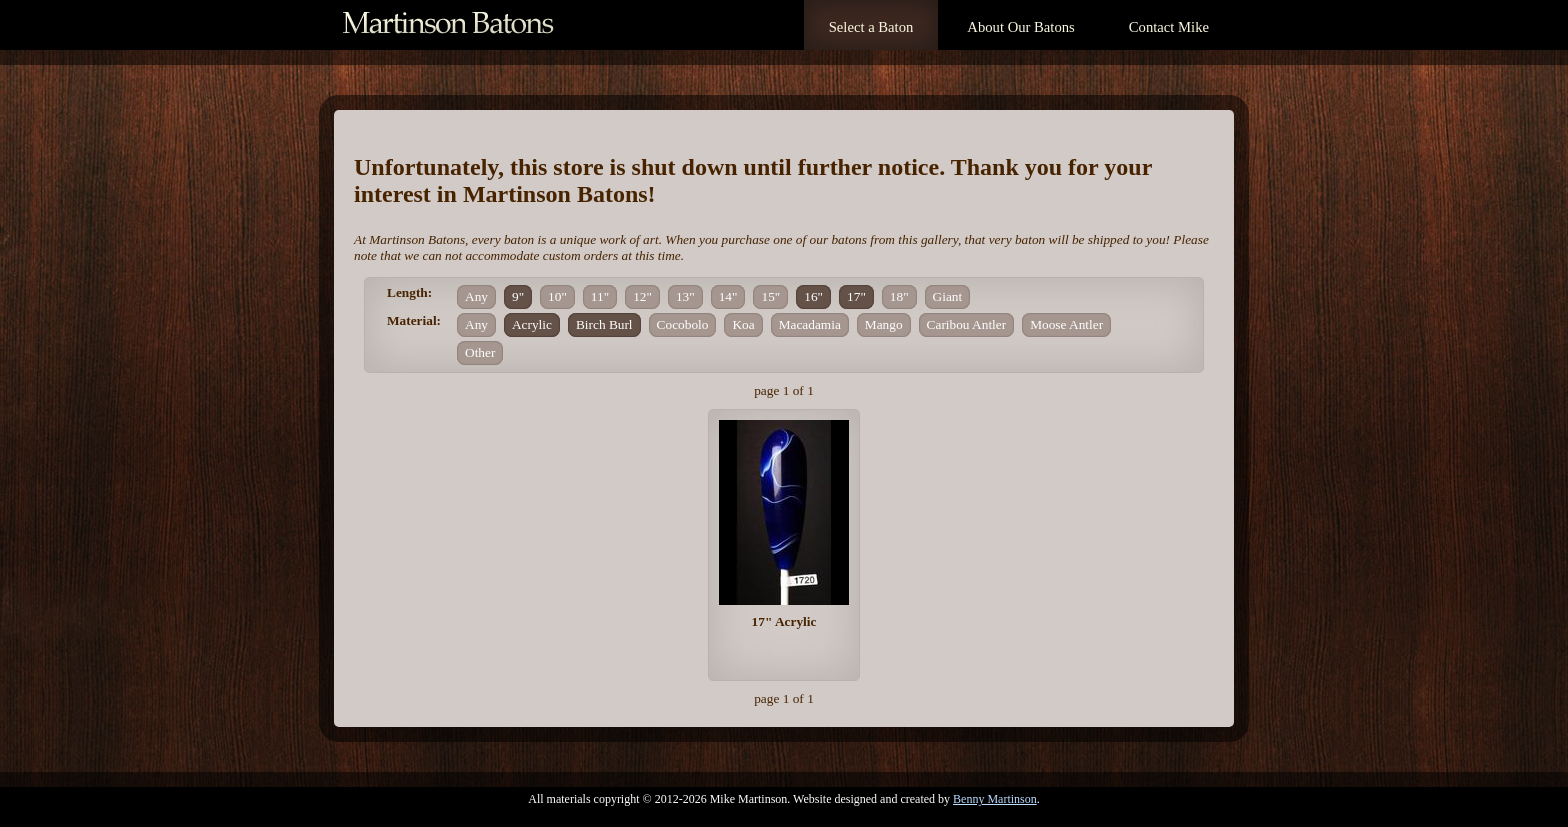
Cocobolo (683, 324)
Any (476, 296)
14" (728, 296)
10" (557, 296)
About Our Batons (1020, 27)
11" (600, 296)
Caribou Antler (967, 324)
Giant (948, 296)
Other (480, 352)
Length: (409, 292)
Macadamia (810, 324)
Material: (414, 320)
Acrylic (532, 324)
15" (770, 296)
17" (856, 296)
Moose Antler (1066, 324)
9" (518, 296)
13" (685, 296)
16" (813, 296)
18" (899, 296)
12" (642, 296)
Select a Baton (871, 27)
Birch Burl (604, 324)
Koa (743, 324)
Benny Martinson (995, 799)
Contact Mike (1169, 27)
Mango (884, 324)
